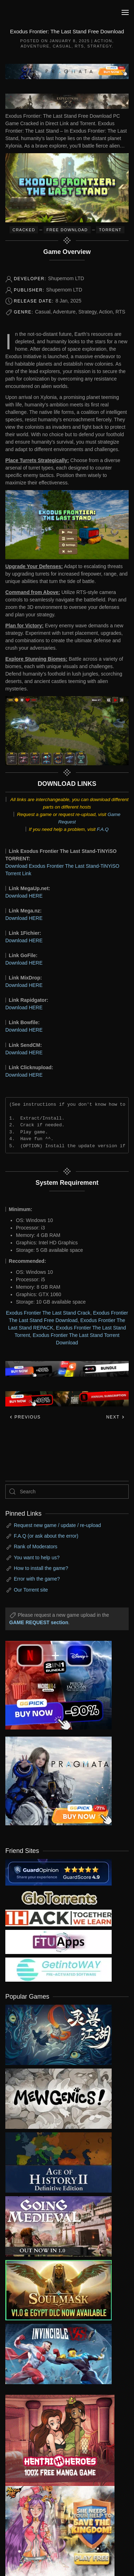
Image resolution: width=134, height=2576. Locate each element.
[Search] (67, 1491)
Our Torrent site (31, 1590)
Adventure (35, 46)
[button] (125, 12)
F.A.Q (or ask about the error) (46, 1536)
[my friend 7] (58, 1969)
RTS (79, 46)
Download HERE (24, 896)
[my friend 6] (58, 1941)
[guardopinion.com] (58, 1872)
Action (103, 41)
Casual (62, 46)
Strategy (99, 46)
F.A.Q (102, 829)
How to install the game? (41, 1568)
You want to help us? (37, 1557)
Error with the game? (37, 1579)
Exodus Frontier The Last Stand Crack (48, 1313)
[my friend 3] (58, 1917)
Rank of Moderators (35, 1546)
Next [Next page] (115, 1417)
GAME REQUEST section (38, 1622)
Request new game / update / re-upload (57, 1525)
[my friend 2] (58, 1897)
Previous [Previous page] (25, 1417)
